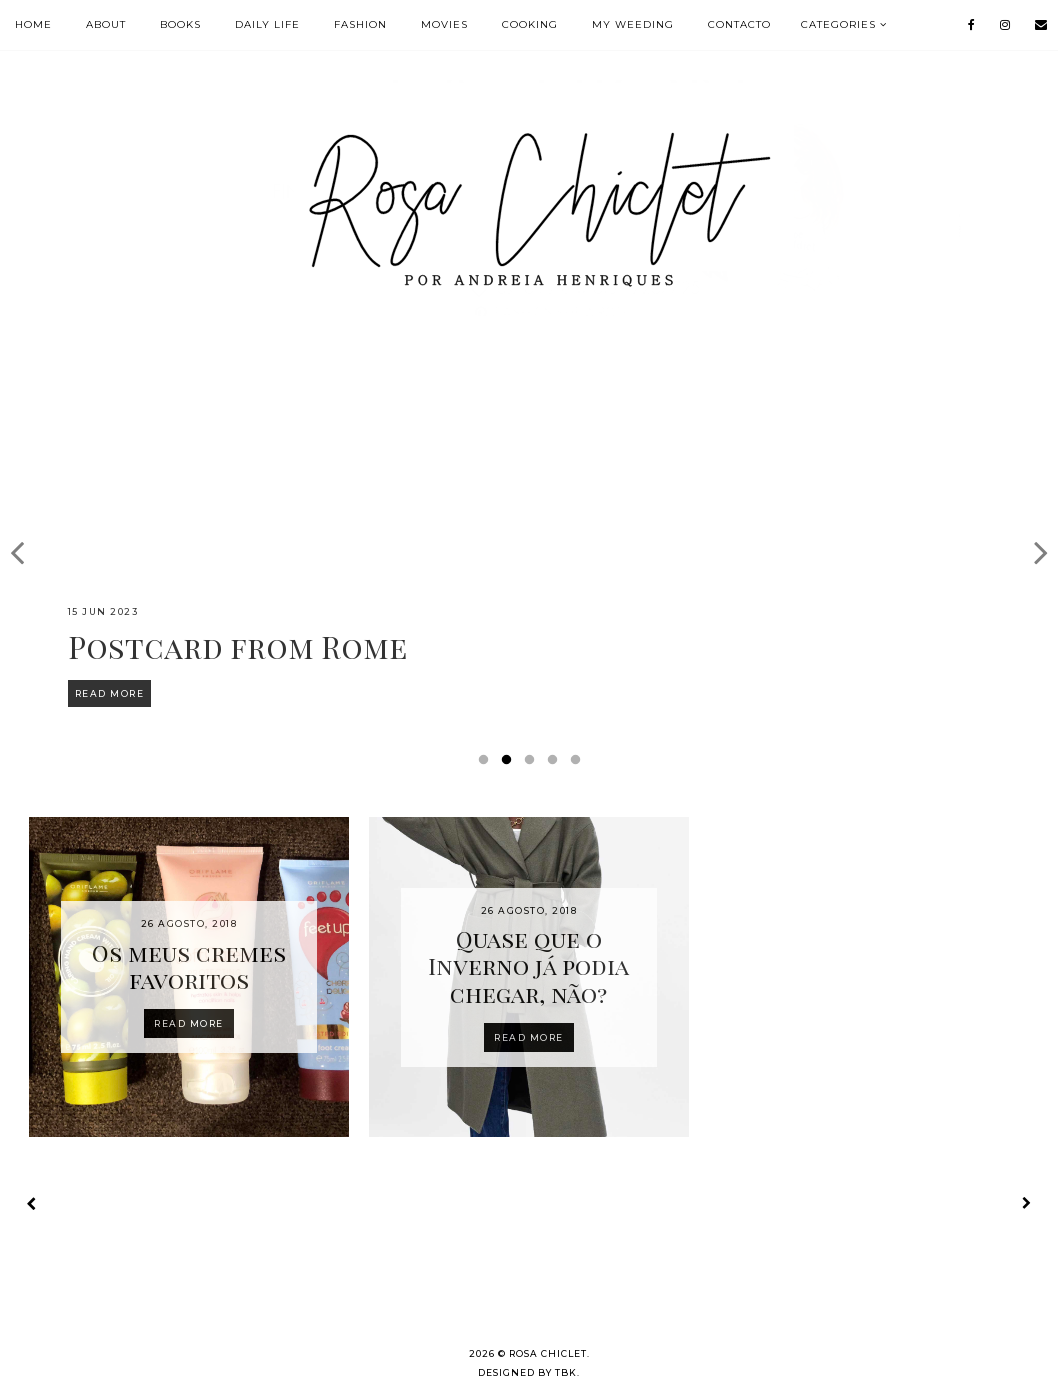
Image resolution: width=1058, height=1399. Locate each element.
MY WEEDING (633, 24)
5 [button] (579, 764)
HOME (33, 24)
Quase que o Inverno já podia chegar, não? (528, 966)
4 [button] (556, 764)
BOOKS (180, 24)
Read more (189, 1023)
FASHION (360, 24)
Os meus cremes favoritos (189, 966)
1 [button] (487, 764)
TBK (566, 1372)
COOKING (530, 24)
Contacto (739, 24)
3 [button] (533, 764)
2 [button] (510, 764)
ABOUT (106, 24)
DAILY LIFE (267, 24)
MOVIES (444, 24)
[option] (529, 541)
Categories (838, 24)
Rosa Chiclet (548, 1353)
